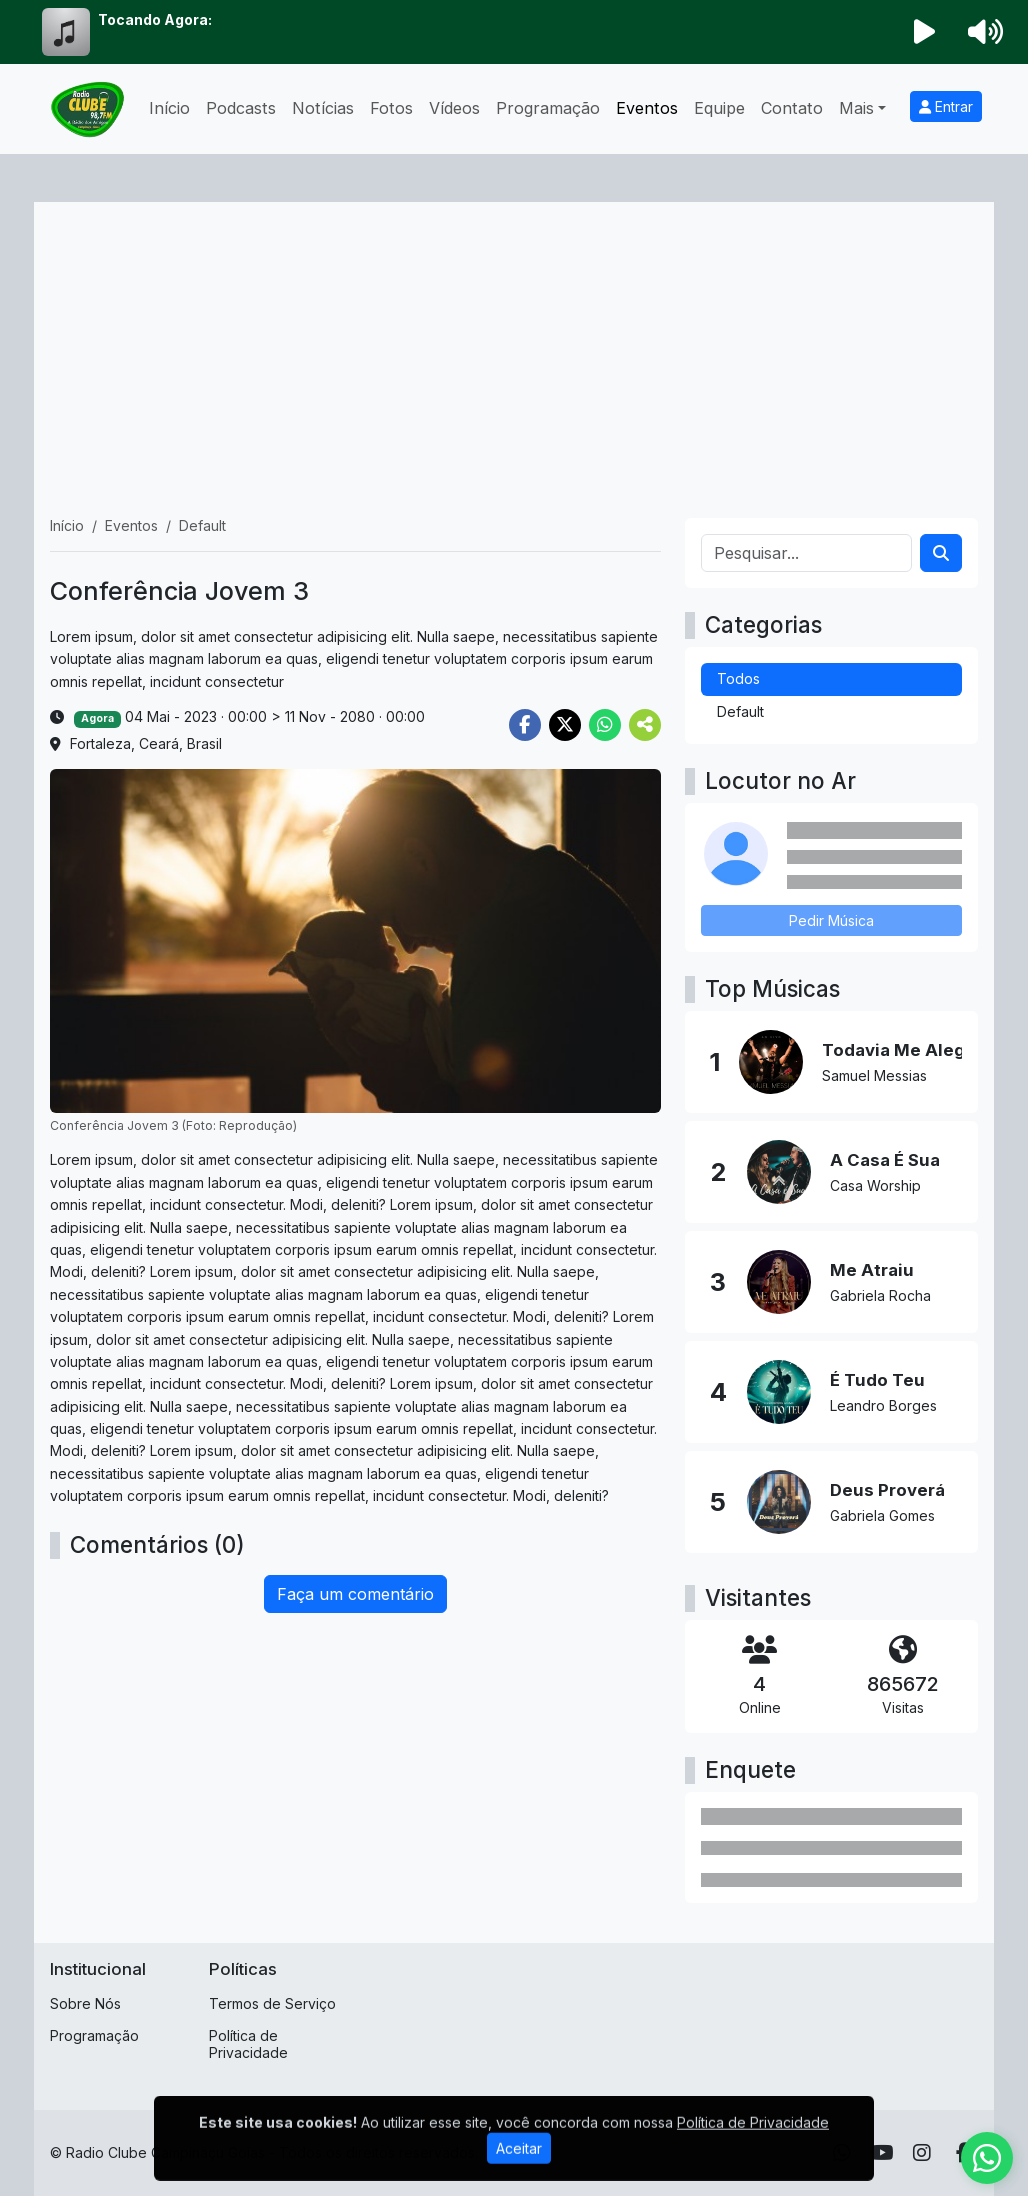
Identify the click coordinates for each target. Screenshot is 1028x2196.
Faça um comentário (355, 1594)
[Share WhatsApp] (605, 725)
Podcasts (241, 108)
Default (740, 711)
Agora (97, 718)
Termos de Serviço (272, 2003)
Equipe (719, 108)
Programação (548, 108)
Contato (792, 108)
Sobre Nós (85, 2003)
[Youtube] (882, 2153)
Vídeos (454, 108)
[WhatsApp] (987, 2158)
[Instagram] (922, 2153)
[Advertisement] (514, 368)
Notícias (323, 108)
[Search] (941, 553)
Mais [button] (856, 108)
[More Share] (645, 725)
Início (169, 108)
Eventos (647, 108)
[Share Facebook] (525, 725)
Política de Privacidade (248, 2044)
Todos (738, 678)
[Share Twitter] (565, 725)
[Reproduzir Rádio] (925, 32)
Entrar (946, 106)
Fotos (391, 108)
